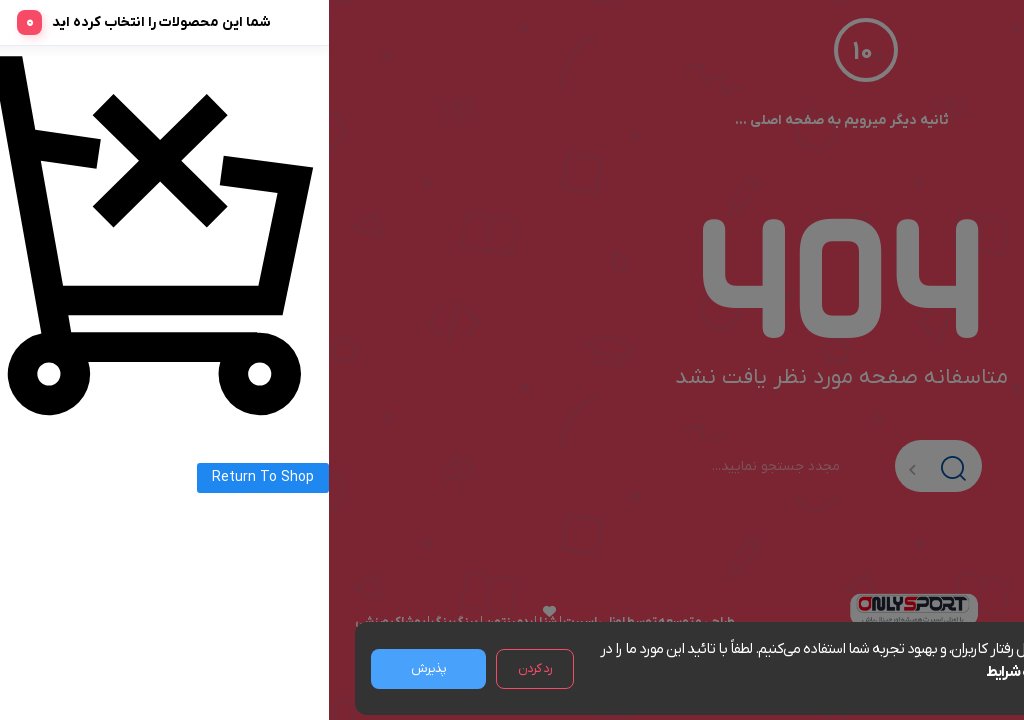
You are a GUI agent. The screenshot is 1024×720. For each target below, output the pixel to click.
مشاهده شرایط (700, 672)
